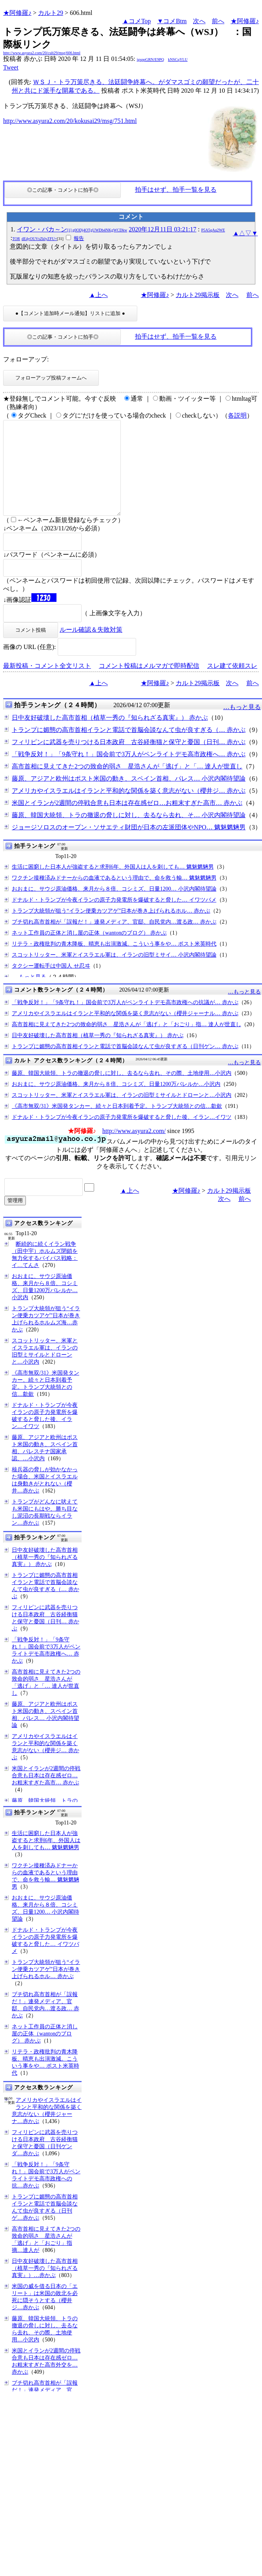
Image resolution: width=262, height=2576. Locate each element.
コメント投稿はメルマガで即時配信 (149, 684)
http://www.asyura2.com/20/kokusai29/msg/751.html (70, 120)
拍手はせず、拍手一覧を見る (176, 189)
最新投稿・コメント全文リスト (47, 684)
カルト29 (50, 12)
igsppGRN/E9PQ (150, 59)
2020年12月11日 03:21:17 (162, 229)
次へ (199, 21)
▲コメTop (136, 21)
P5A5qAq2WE (213, 230)
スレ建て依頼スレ (232, 684)
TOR (16, 239)
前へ (218, 21)
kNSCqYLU (177, 59)
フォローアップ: (26, 359)
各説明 (237, 415)
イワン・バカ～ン (72, 229)
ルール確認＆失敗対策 (91, 648)
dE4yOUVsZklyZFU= (39, 239)
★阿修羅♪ (17, 12)
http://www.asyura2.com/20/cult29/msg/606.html (41, 53)
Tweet (10, 67)
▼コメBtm (172, 21)
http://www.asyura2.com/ (134, 1149)
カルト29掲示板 (198, 295)
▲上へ (98, 295)
